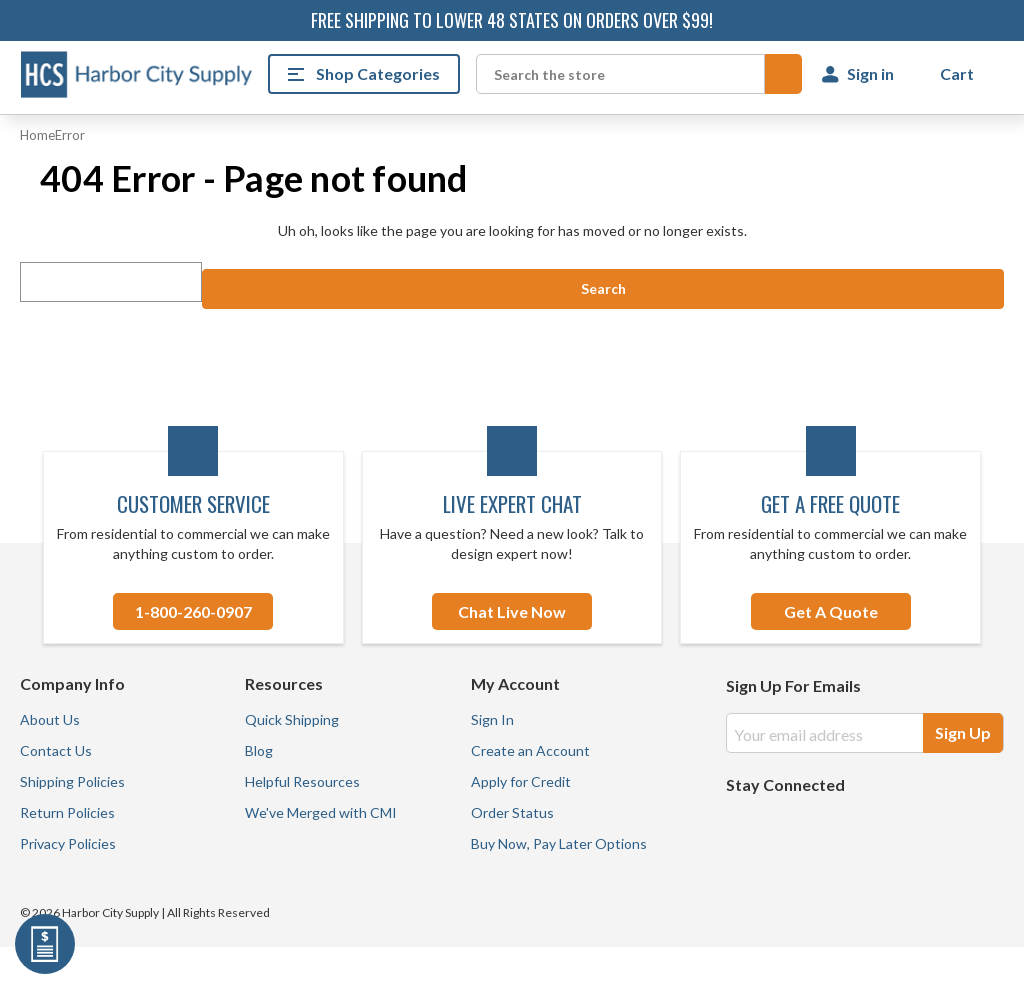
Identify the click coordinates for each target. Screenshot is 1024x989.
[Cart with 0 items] (959, 74)
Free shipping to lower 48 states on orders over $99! (512, 20)
